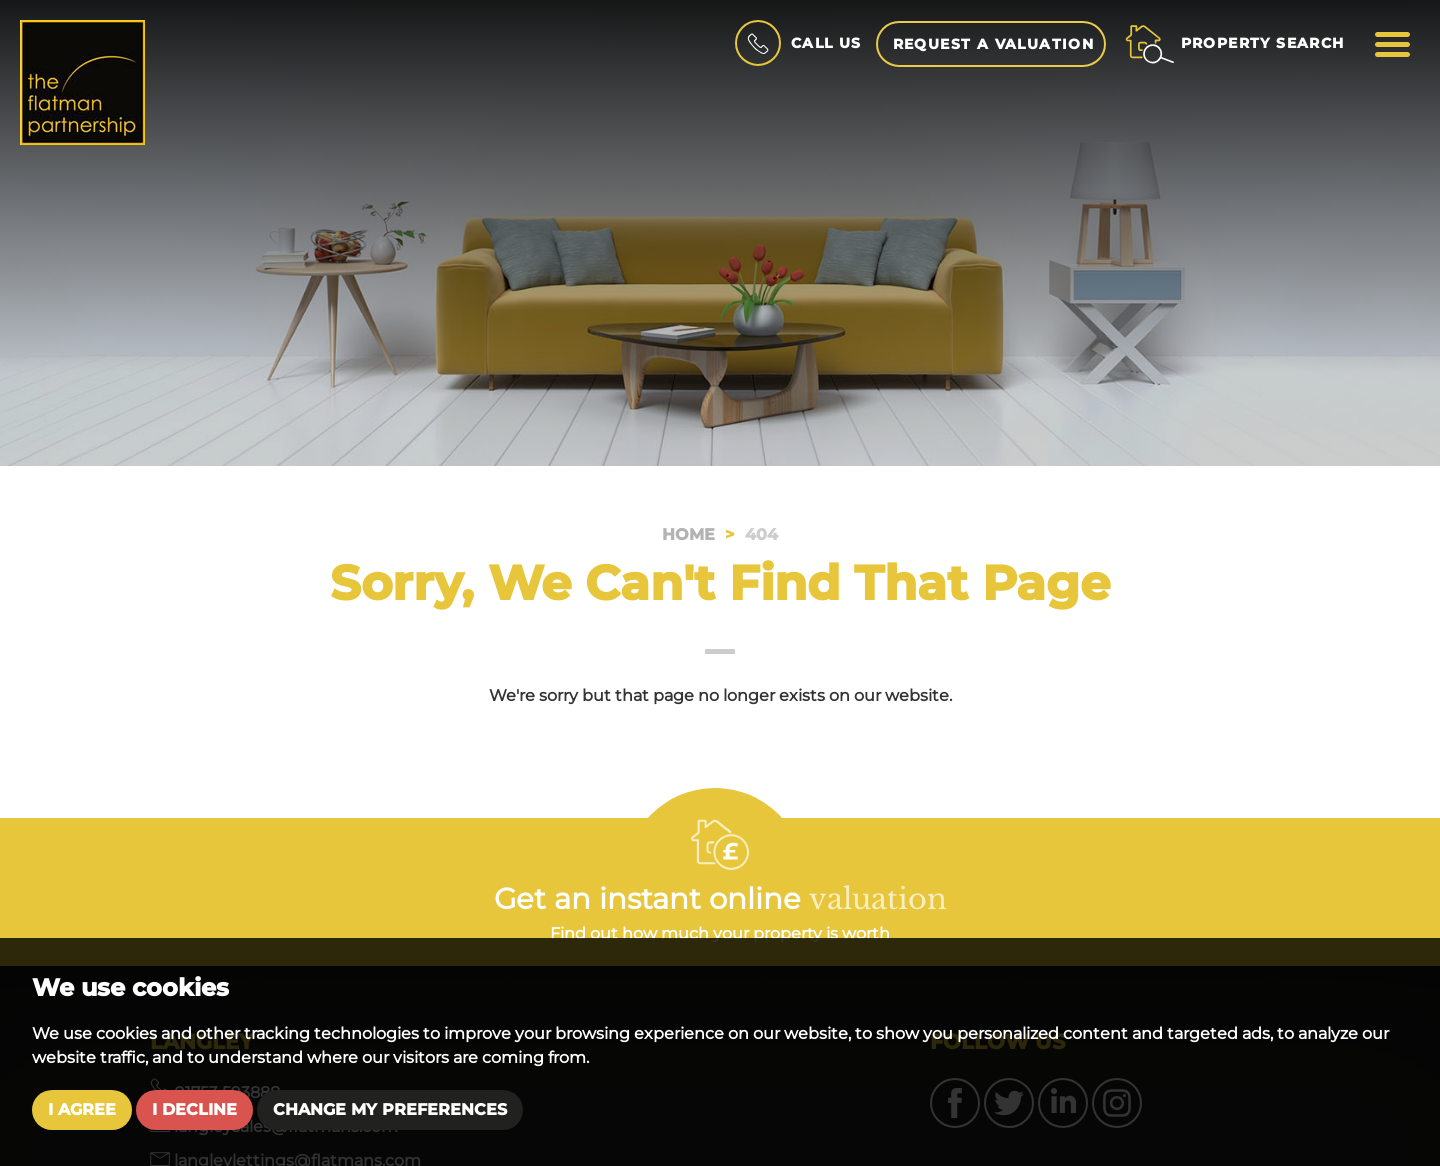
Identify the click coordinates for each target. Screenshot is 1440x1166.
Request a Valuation (994, 44)
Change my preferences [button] (390, 1109)
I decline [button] (194, 1109)
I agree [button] (82, 1109)
